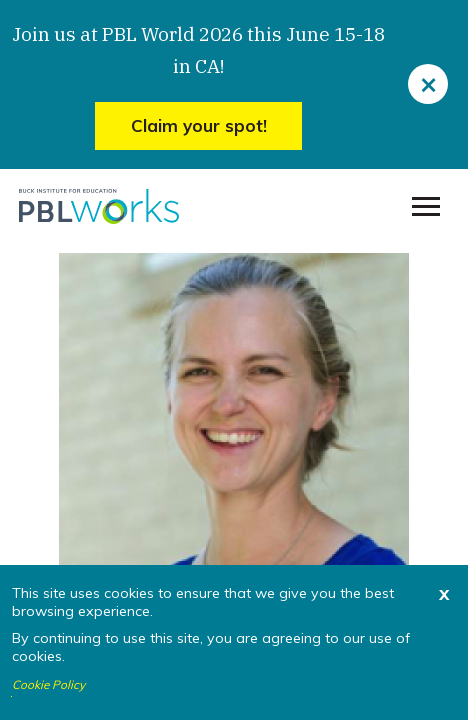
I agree (11, 696)
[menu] (426, 207)
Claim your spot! (199, 125)
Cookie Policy (48, 685)
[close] (428, 84)
